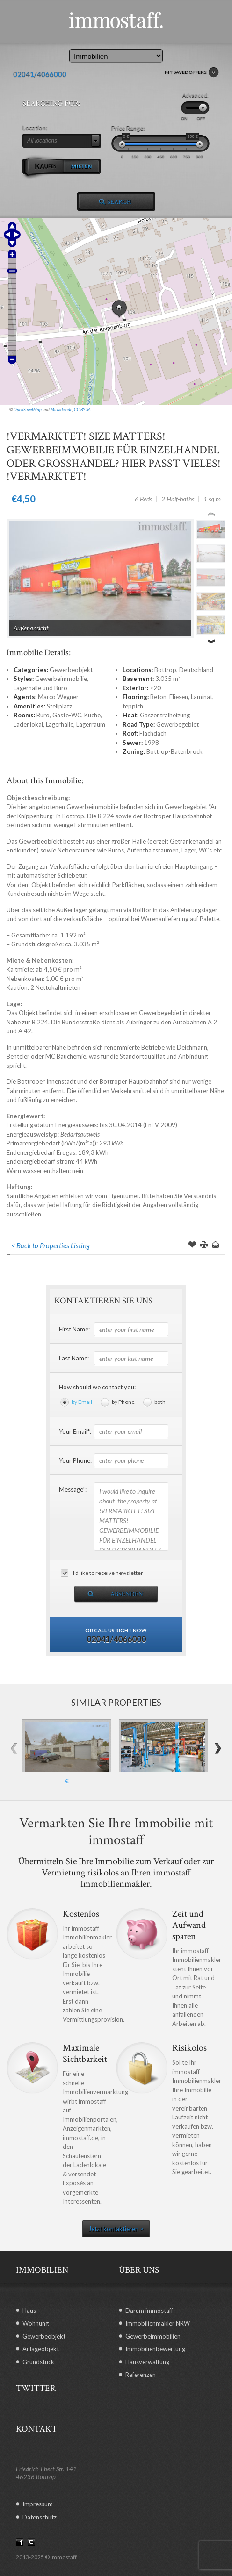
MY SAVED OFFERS (192, 72)
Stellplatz (59, 706)
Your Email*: (75, 1431)
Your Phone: (75, 1460)
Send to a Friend (215, 1245)
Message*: (73, 1489)
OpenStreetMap (28, 409)
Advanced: (195, 95)
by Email (82, 1401)
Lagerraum (90, 724)
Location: (34, 127)
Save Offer (192, 1245)
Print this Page (204, 1245)
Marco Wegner (58, 697)
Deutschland (196, 669)
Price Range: (128, 128)
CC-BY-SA (82, 409)
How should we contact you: (97, 1387)
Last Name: (74, 1358)
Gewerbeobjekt (71, 669)
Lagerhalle (59, 724)
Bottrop (165, 669)
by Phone (123, 1401)
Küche (92, 715)
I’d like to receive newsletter (108, 1572)
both (160, 1401)
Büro (43, 715)
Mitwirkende (61, 409)
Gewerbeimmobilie (61, 678)
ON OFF (193, 118)
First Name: (74, 1329)
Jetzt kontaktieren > (116, 2229)
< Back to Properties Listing (50, 1245)
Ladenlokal (28, 724)
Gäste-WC (66, 715)
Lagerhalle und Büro (40, 688)
